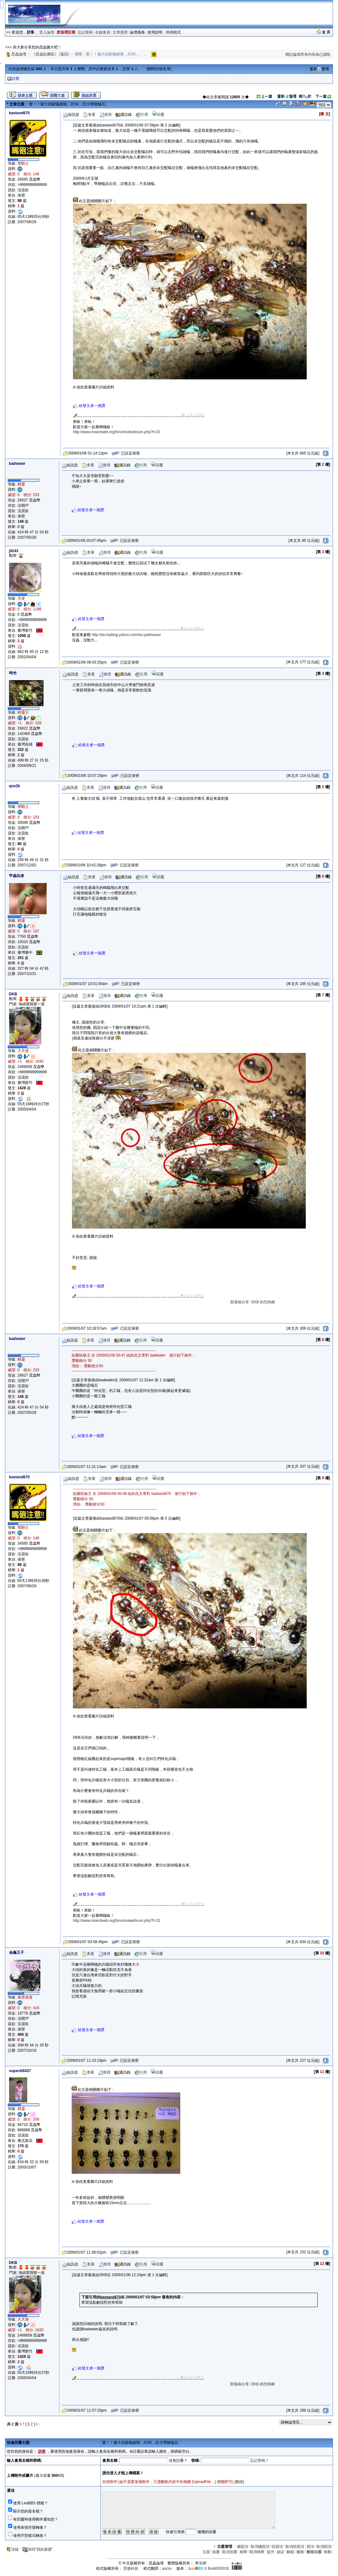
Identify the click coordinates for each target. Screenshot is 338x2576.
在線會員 (102, 32)
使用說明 (155, 32)
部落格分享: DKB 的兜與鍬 (268, 1302)
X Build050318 (209, 2568)
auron (167, 2568)
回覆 (158, 114)
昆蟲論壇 (18, 54)
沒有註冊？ (178, 2460)
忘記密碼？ (259, 2460)
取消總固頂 (260, 2546)
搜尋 (105, 114)
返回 (64, 54)
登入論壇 (46, 32)
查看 (89, 114)
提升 (270, 2552)
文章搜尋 (120, 32)
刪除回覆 (314, 2552)
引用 (142, 114)
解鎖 (290, 2552)
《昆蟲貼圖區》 (45, 54)
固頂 (310, 2546)
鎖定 (280, 2552)
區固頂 (277, 2546)
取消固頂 (323, 2546)
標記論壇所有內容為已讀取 (307, 54)
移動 (327, 2552)
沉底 (206, 2552)
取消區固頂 (294, 2546)
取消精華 (256, 2552)
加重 (216, 2552)
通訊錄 (123, 114)
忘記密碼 (85, 32)
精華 (243, 2552)
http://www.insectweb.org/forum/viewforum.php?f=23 (116, 432)
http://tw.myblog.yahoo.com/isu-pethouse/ (126, 635)
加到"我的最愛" (37, 2549)
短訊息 (71, 114)
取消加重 (229, 2552)
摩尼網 (200, 2563)
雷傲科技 (130, 2568)
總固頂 (242, 2546)
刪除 (239, 2482)
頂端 (12, 2549)
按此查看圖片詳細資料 (93, 387)
